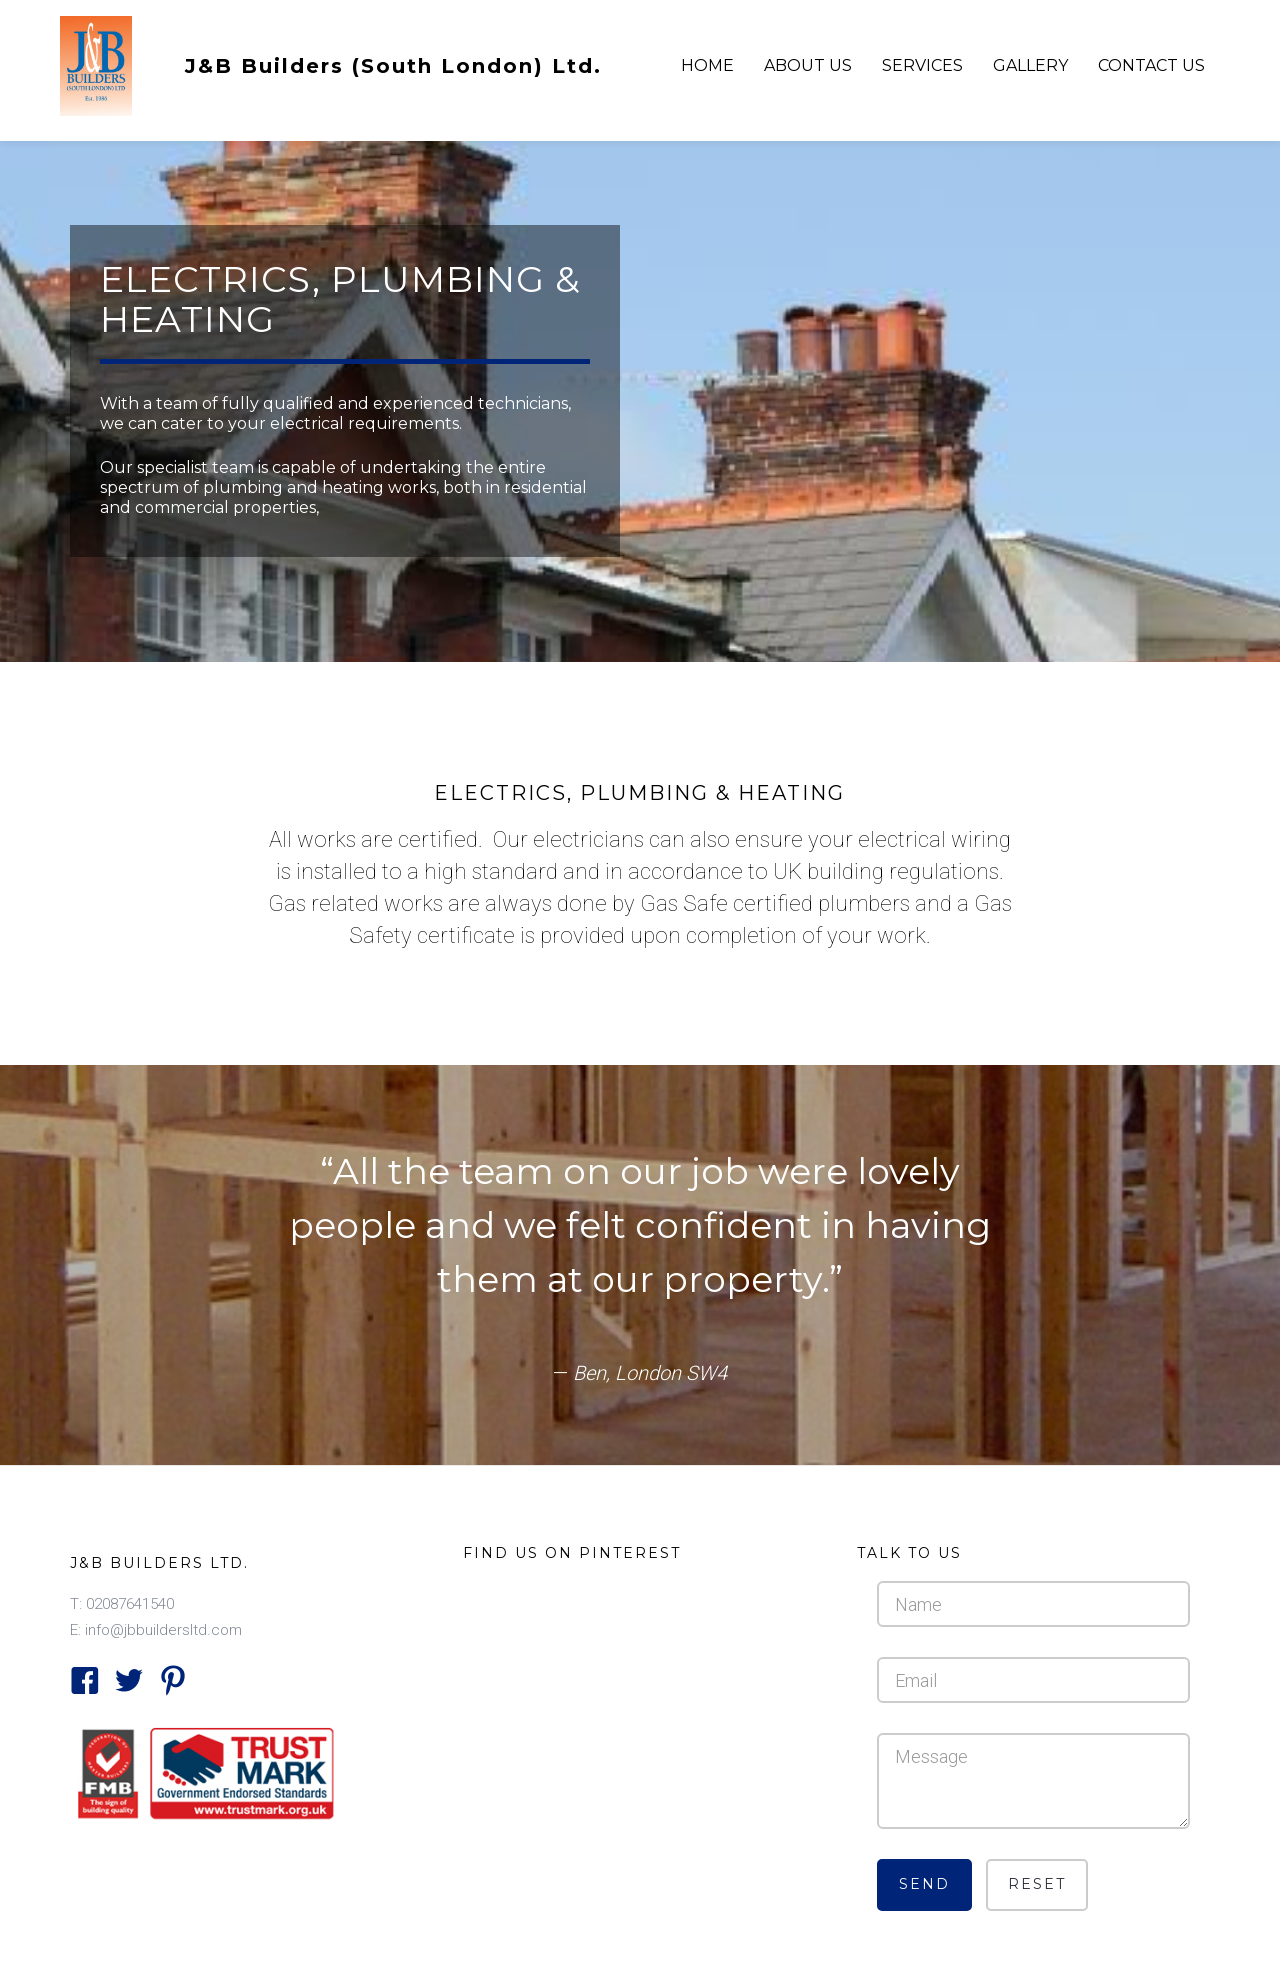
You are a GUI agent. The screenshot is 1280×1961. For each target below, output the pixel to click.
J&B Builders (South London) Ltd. (393, 66)
